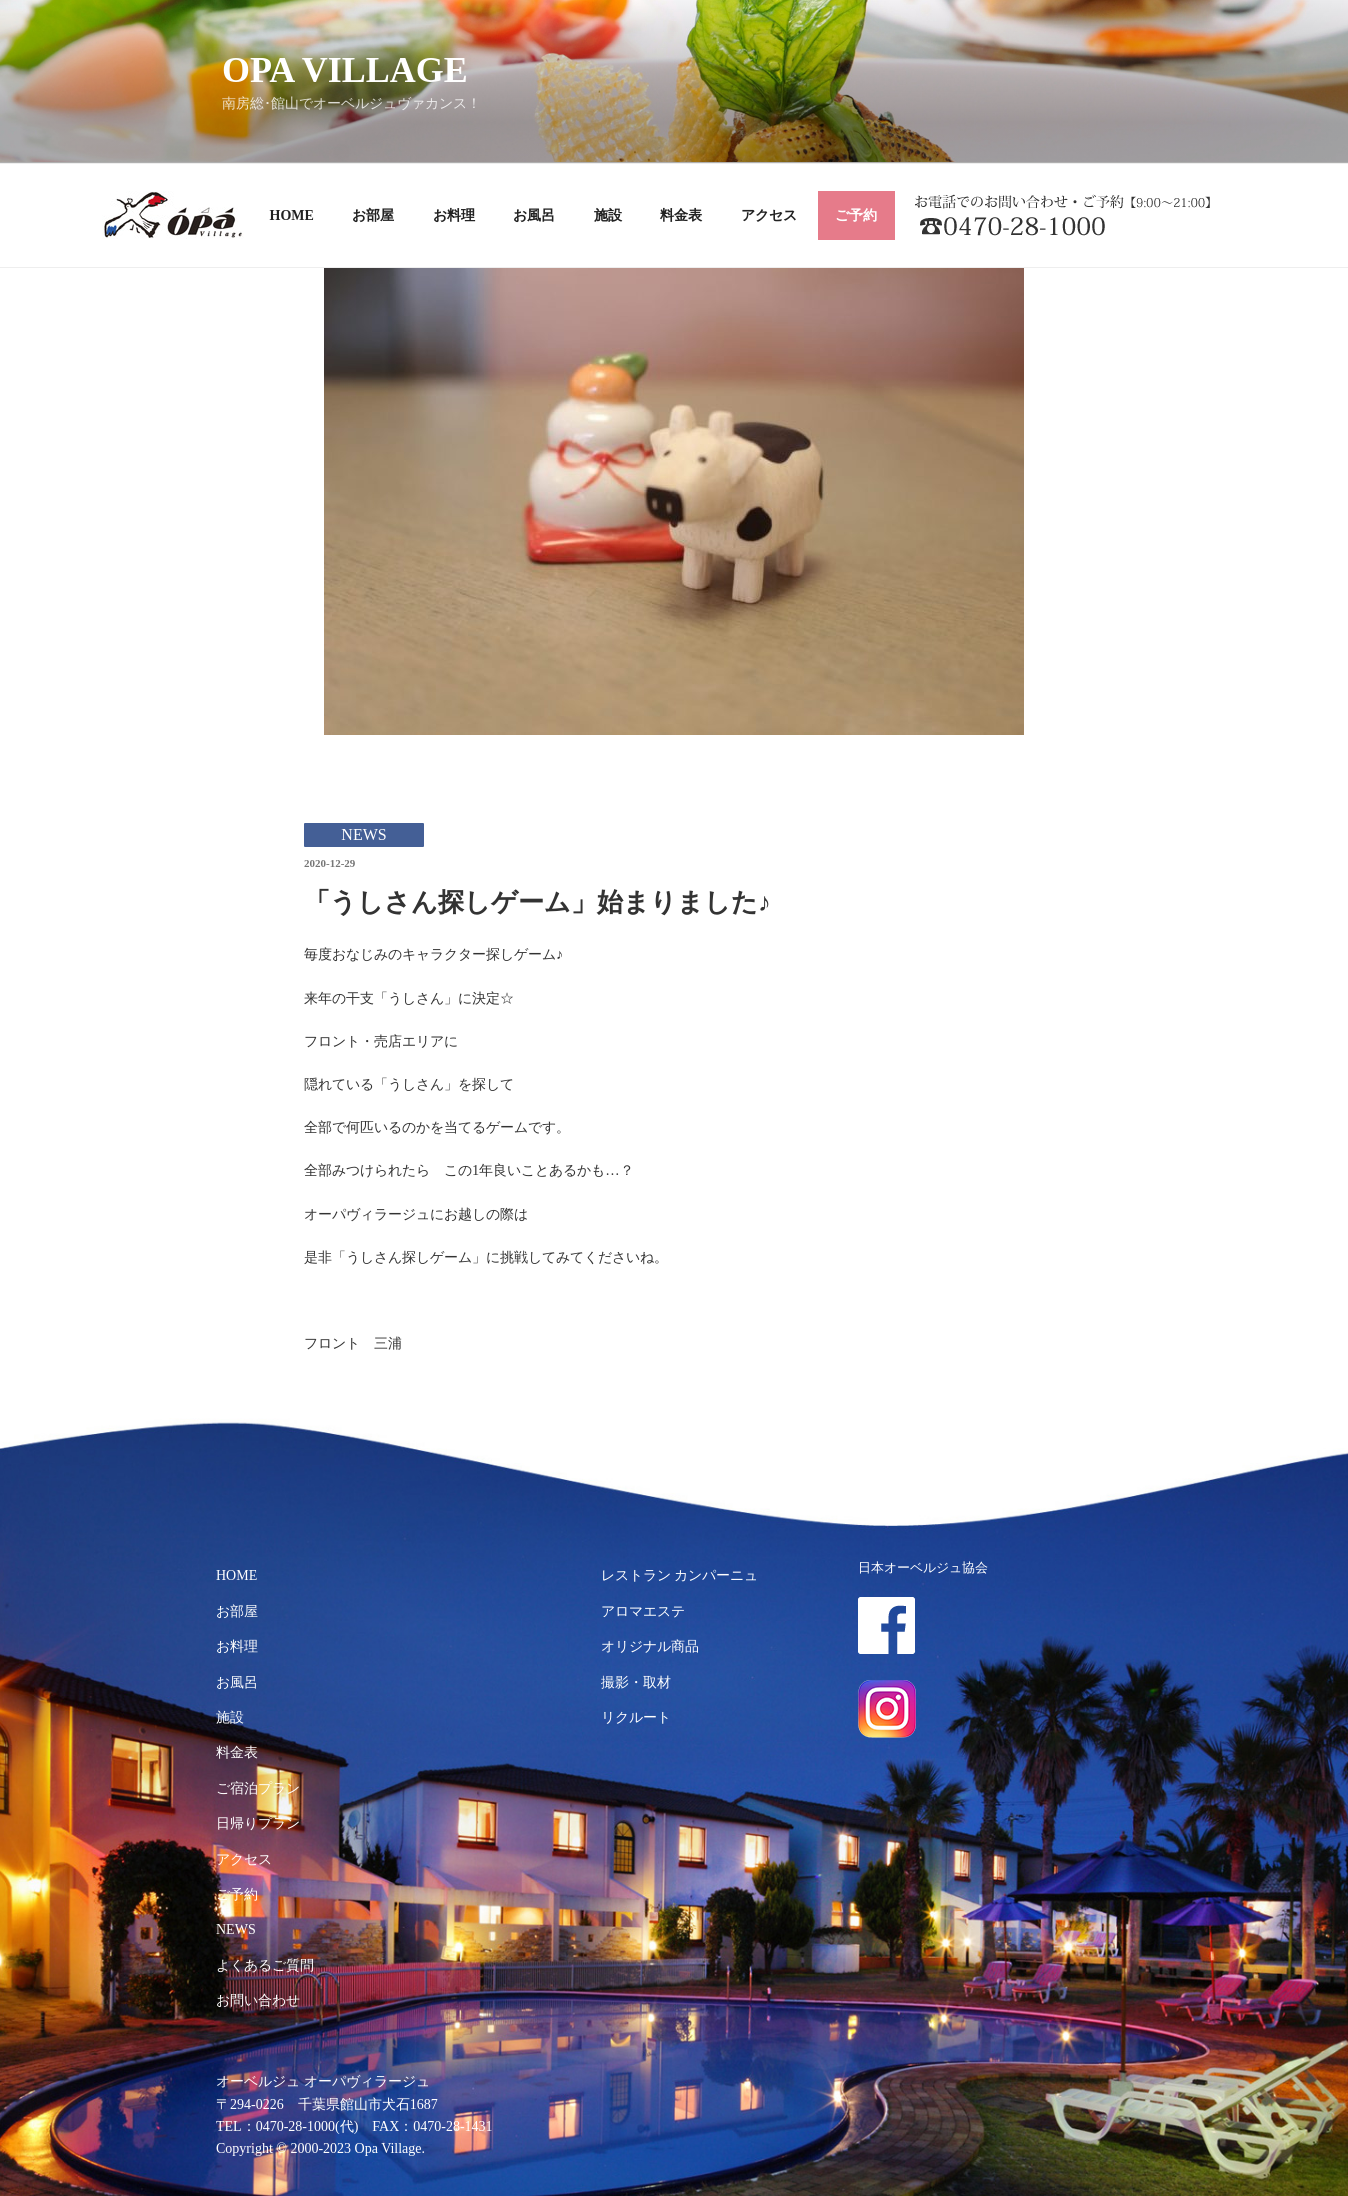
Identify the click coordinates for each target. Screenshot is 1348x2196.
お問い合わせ (258, 2000)
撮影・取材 (636, 1682)
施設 (608, 215)
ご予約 (856, 215)
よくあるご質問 (265, 1965)
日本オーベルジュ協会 (923, 1568)
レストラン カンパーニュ (680, 1575)
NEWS (236, 1929)
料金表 (681, 215)
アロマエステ (643, 1611)
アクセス (769, 215)
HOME (292, 215)
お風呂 (534, 215)
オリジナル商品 (650, 1646)
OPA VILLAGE (345, 70)
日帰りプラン (258, 1823)
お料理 (454, 215)
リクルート (636, 1717)
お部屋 (373, 215)
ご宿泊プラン (258, 1788)
